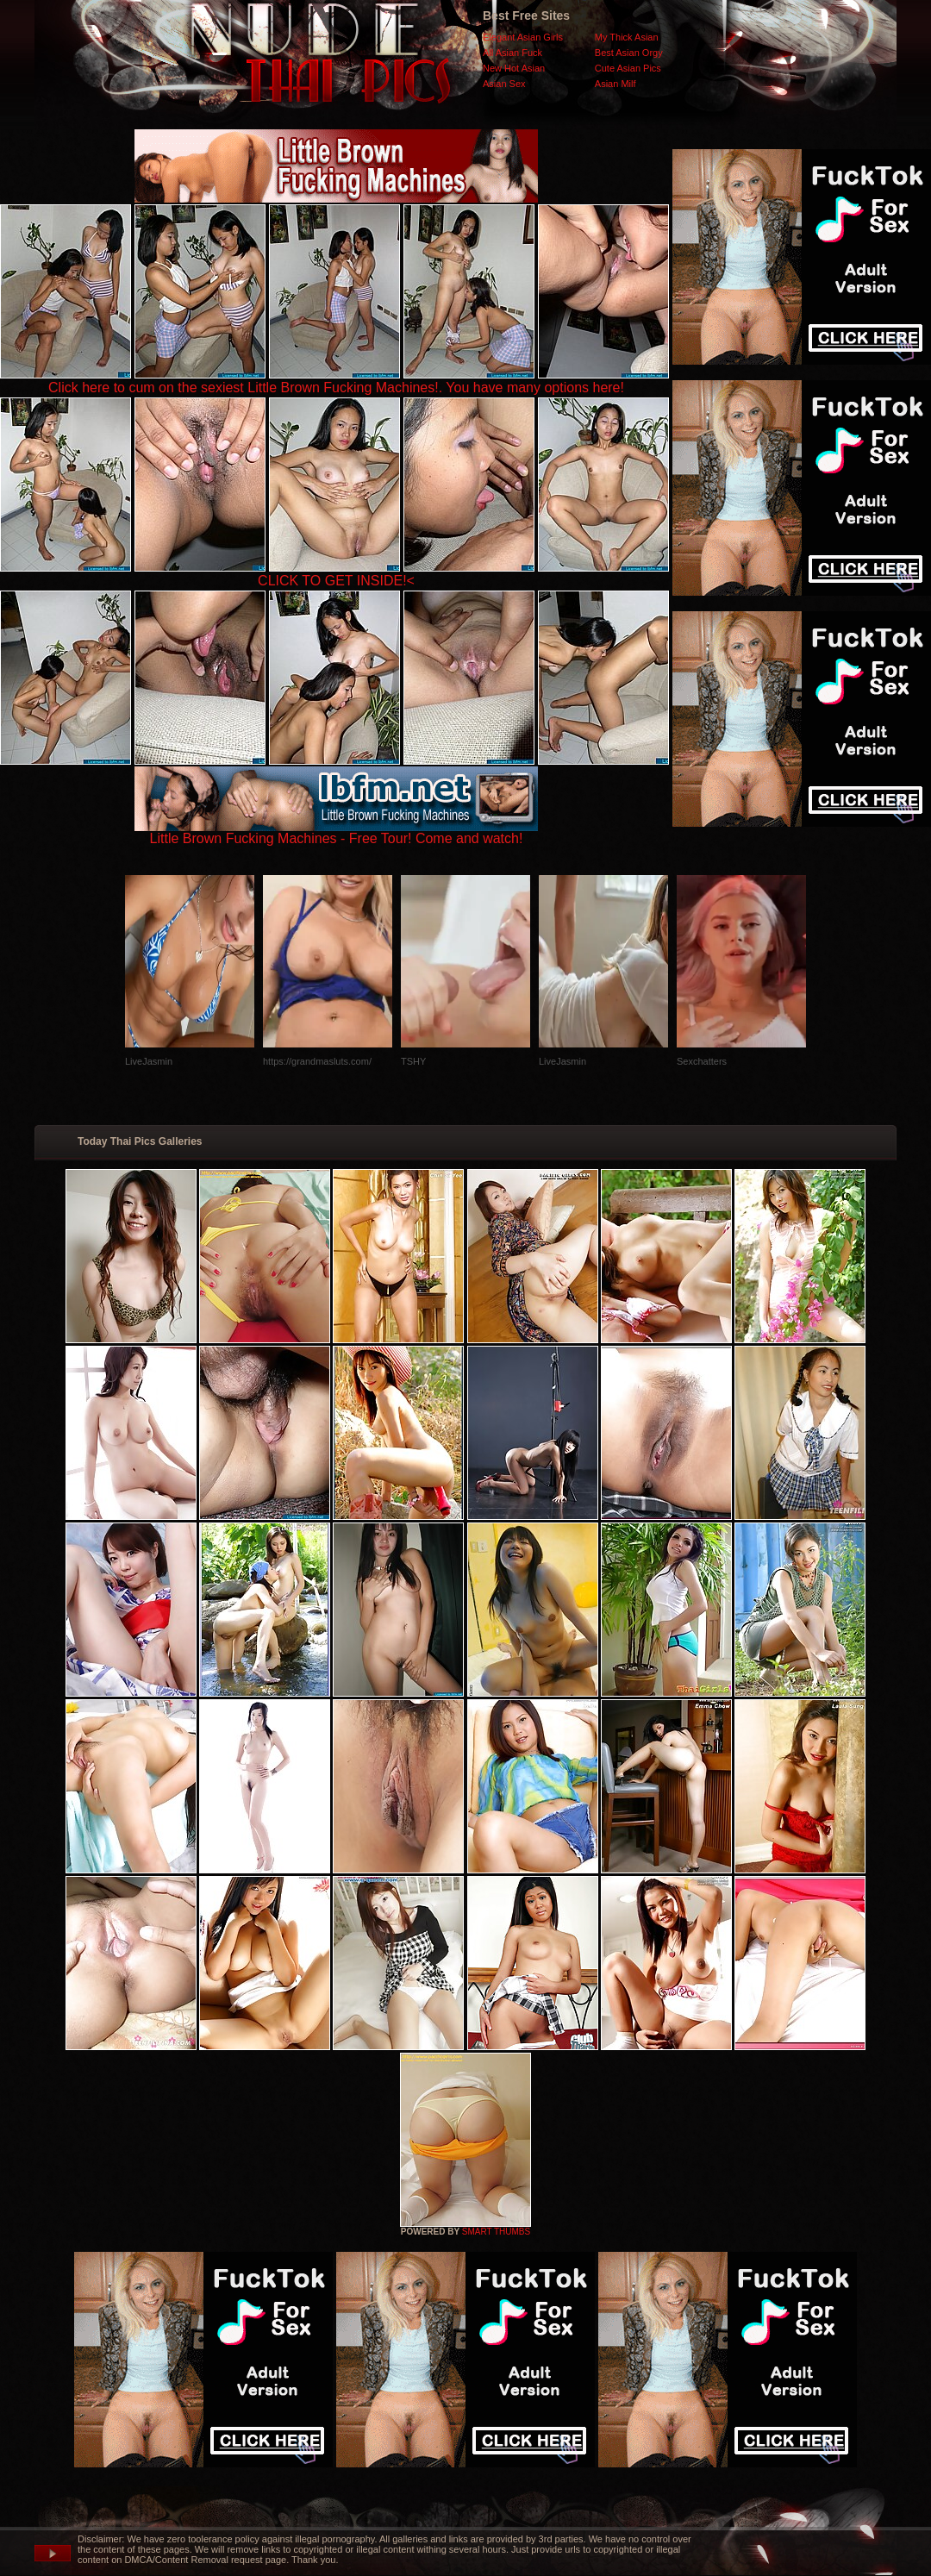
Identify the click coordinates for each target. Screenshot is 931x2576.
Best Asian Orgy (629, 52)
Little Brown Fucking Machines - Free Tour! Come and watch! (336, 832)
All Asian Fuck (512, 52)
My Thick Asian (627, 37)
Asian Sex (504, 83)
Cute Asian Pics (628, 68)
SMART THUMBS (496, 2231)
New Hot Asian (514, 68)
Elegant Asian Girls (523, 37)
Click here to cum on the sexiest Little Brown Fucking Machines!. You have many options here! (336, 387)
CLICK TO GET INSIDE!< (336, 580)
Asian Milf (615, 83)
